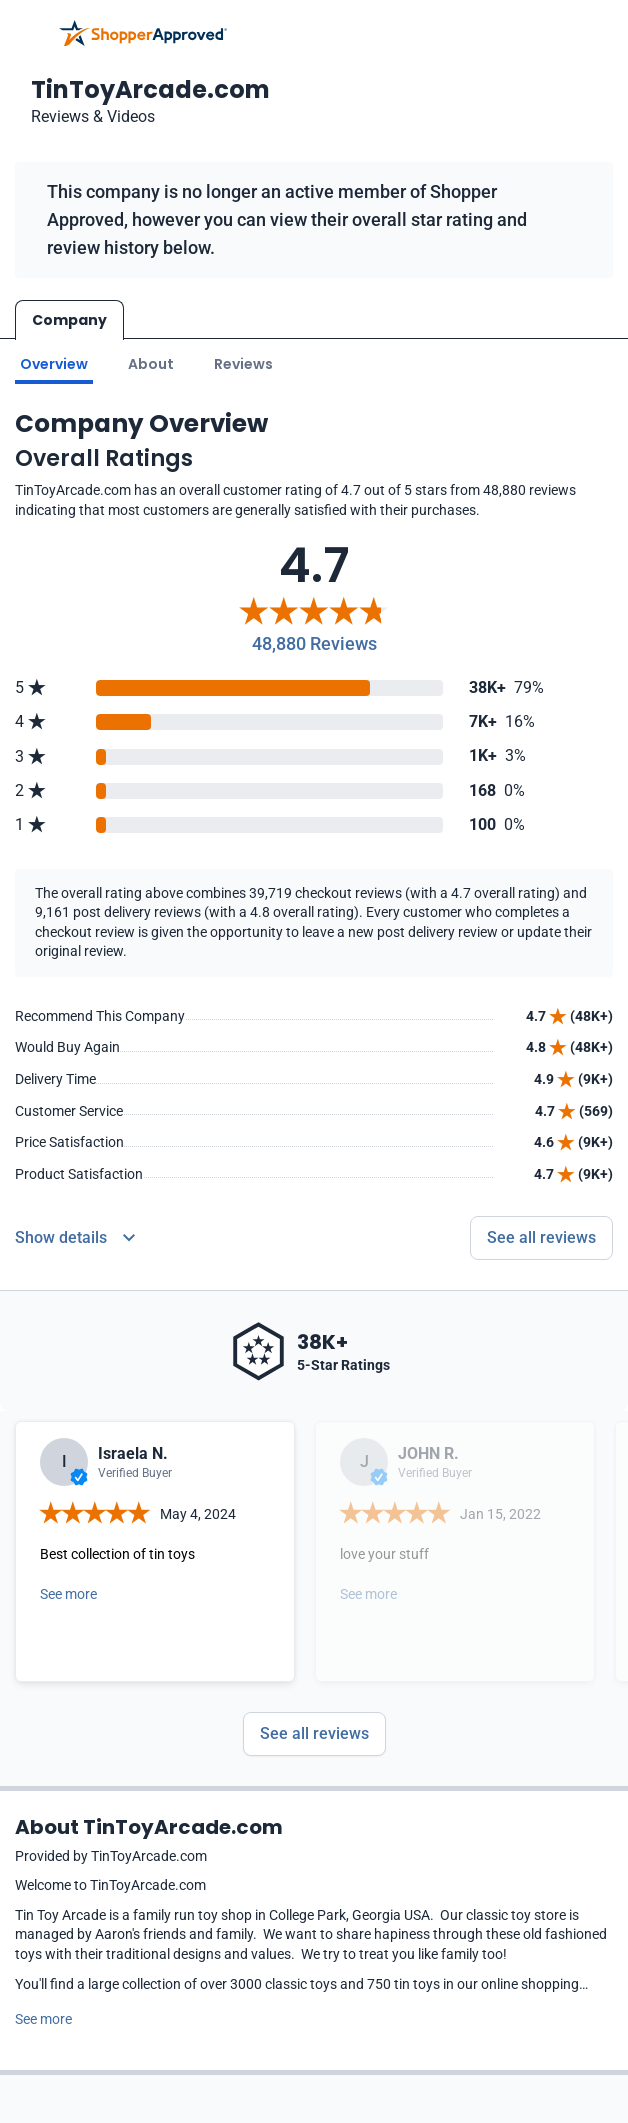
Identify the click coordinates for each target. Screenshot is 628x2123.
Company (69, 320)
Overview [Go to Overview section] (54, 364)
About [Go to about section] (151, 364)
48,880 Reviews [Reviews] (314, 643)
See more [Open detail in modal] (68, 1594)
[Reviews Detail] (75, 1238)
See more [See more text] (43, 2019)
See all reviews (314, 1733)
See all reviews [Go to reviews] (541, 1237)
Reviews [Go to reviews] (243, 364)
